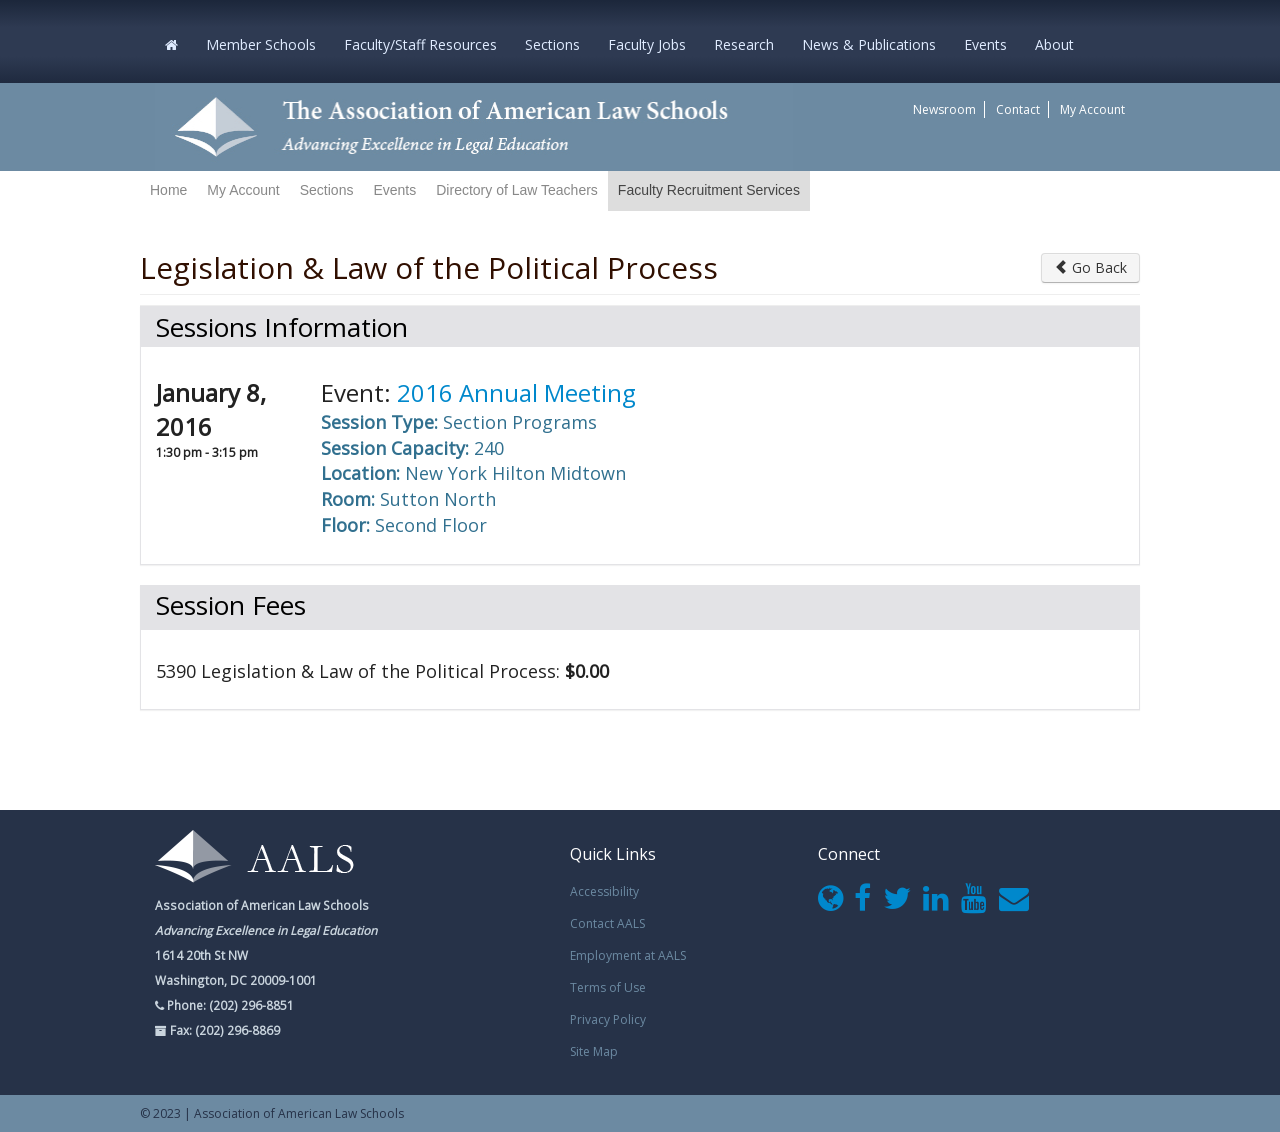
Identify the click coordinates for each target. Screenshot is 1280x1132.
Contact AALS (607, 923)
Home (168, 190)
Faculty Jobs (647, 44)
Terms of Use (608, 987)
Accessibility (604, 891)
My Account (1092, 109)
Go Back (1090, 267)
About (1054, 44)
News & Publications (869, 44)
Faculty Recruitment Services (709, 190)
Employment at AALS (628, 955)
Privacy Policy (608, 1019)
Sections (552, 44)
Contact (1018, 109)
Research (744, 44)
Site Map (594, 1051)
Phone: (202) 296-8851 (229, 1005)
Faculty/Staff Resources (420, 44)
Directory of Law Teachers (517, 190)
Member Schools (261, 44)
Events (985, 44)
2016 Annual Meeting (516, 392)
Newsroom (944, 109)
